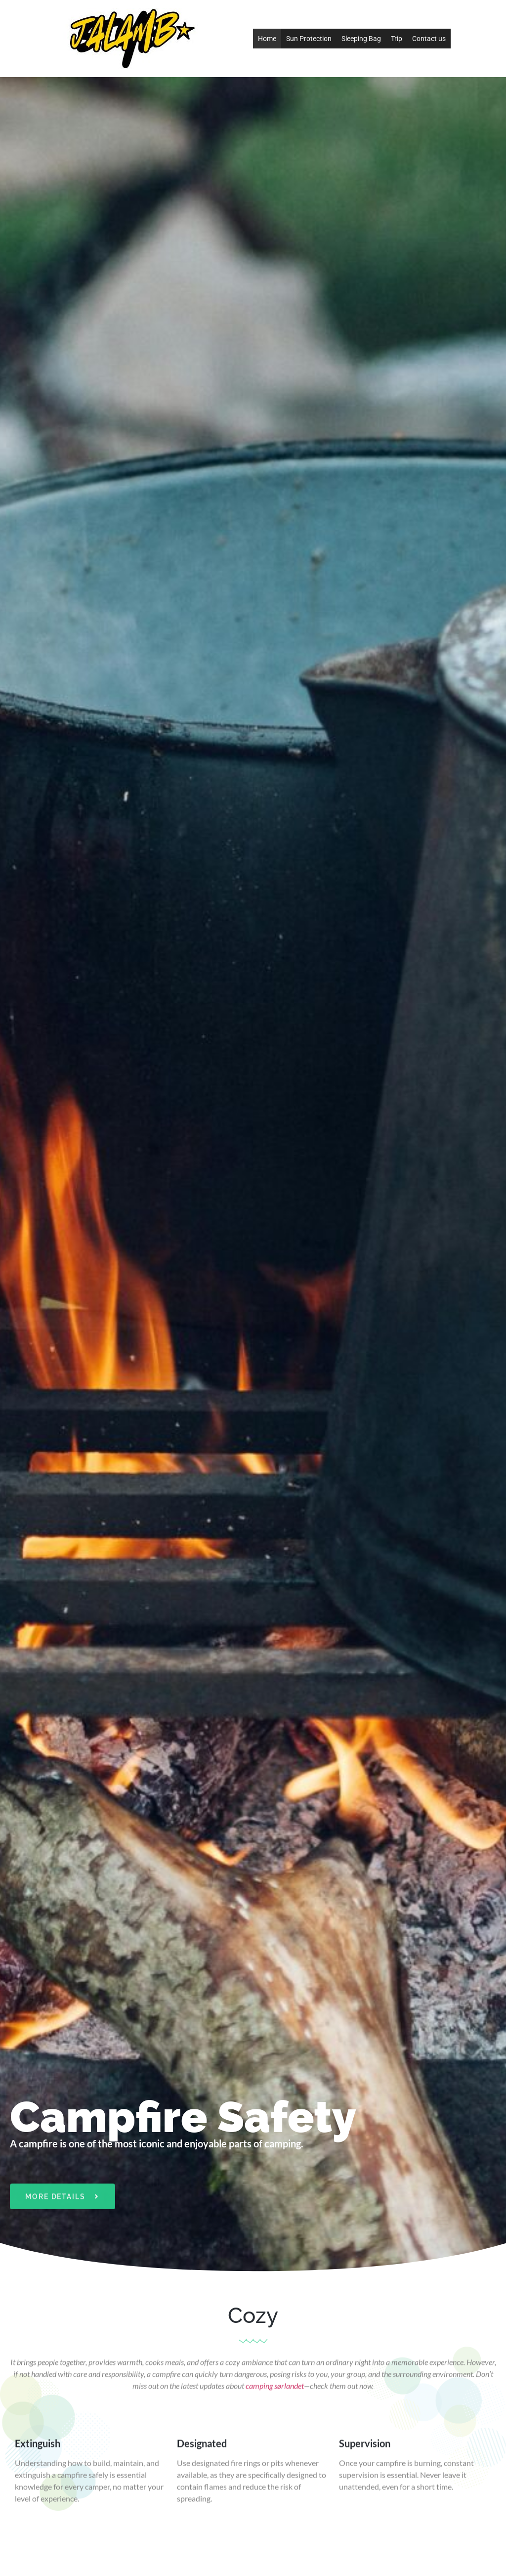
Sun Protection (309, 39)
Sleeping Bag (361, 39)
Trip (396, 39)
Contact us (429, 39)
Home (267, 39)
